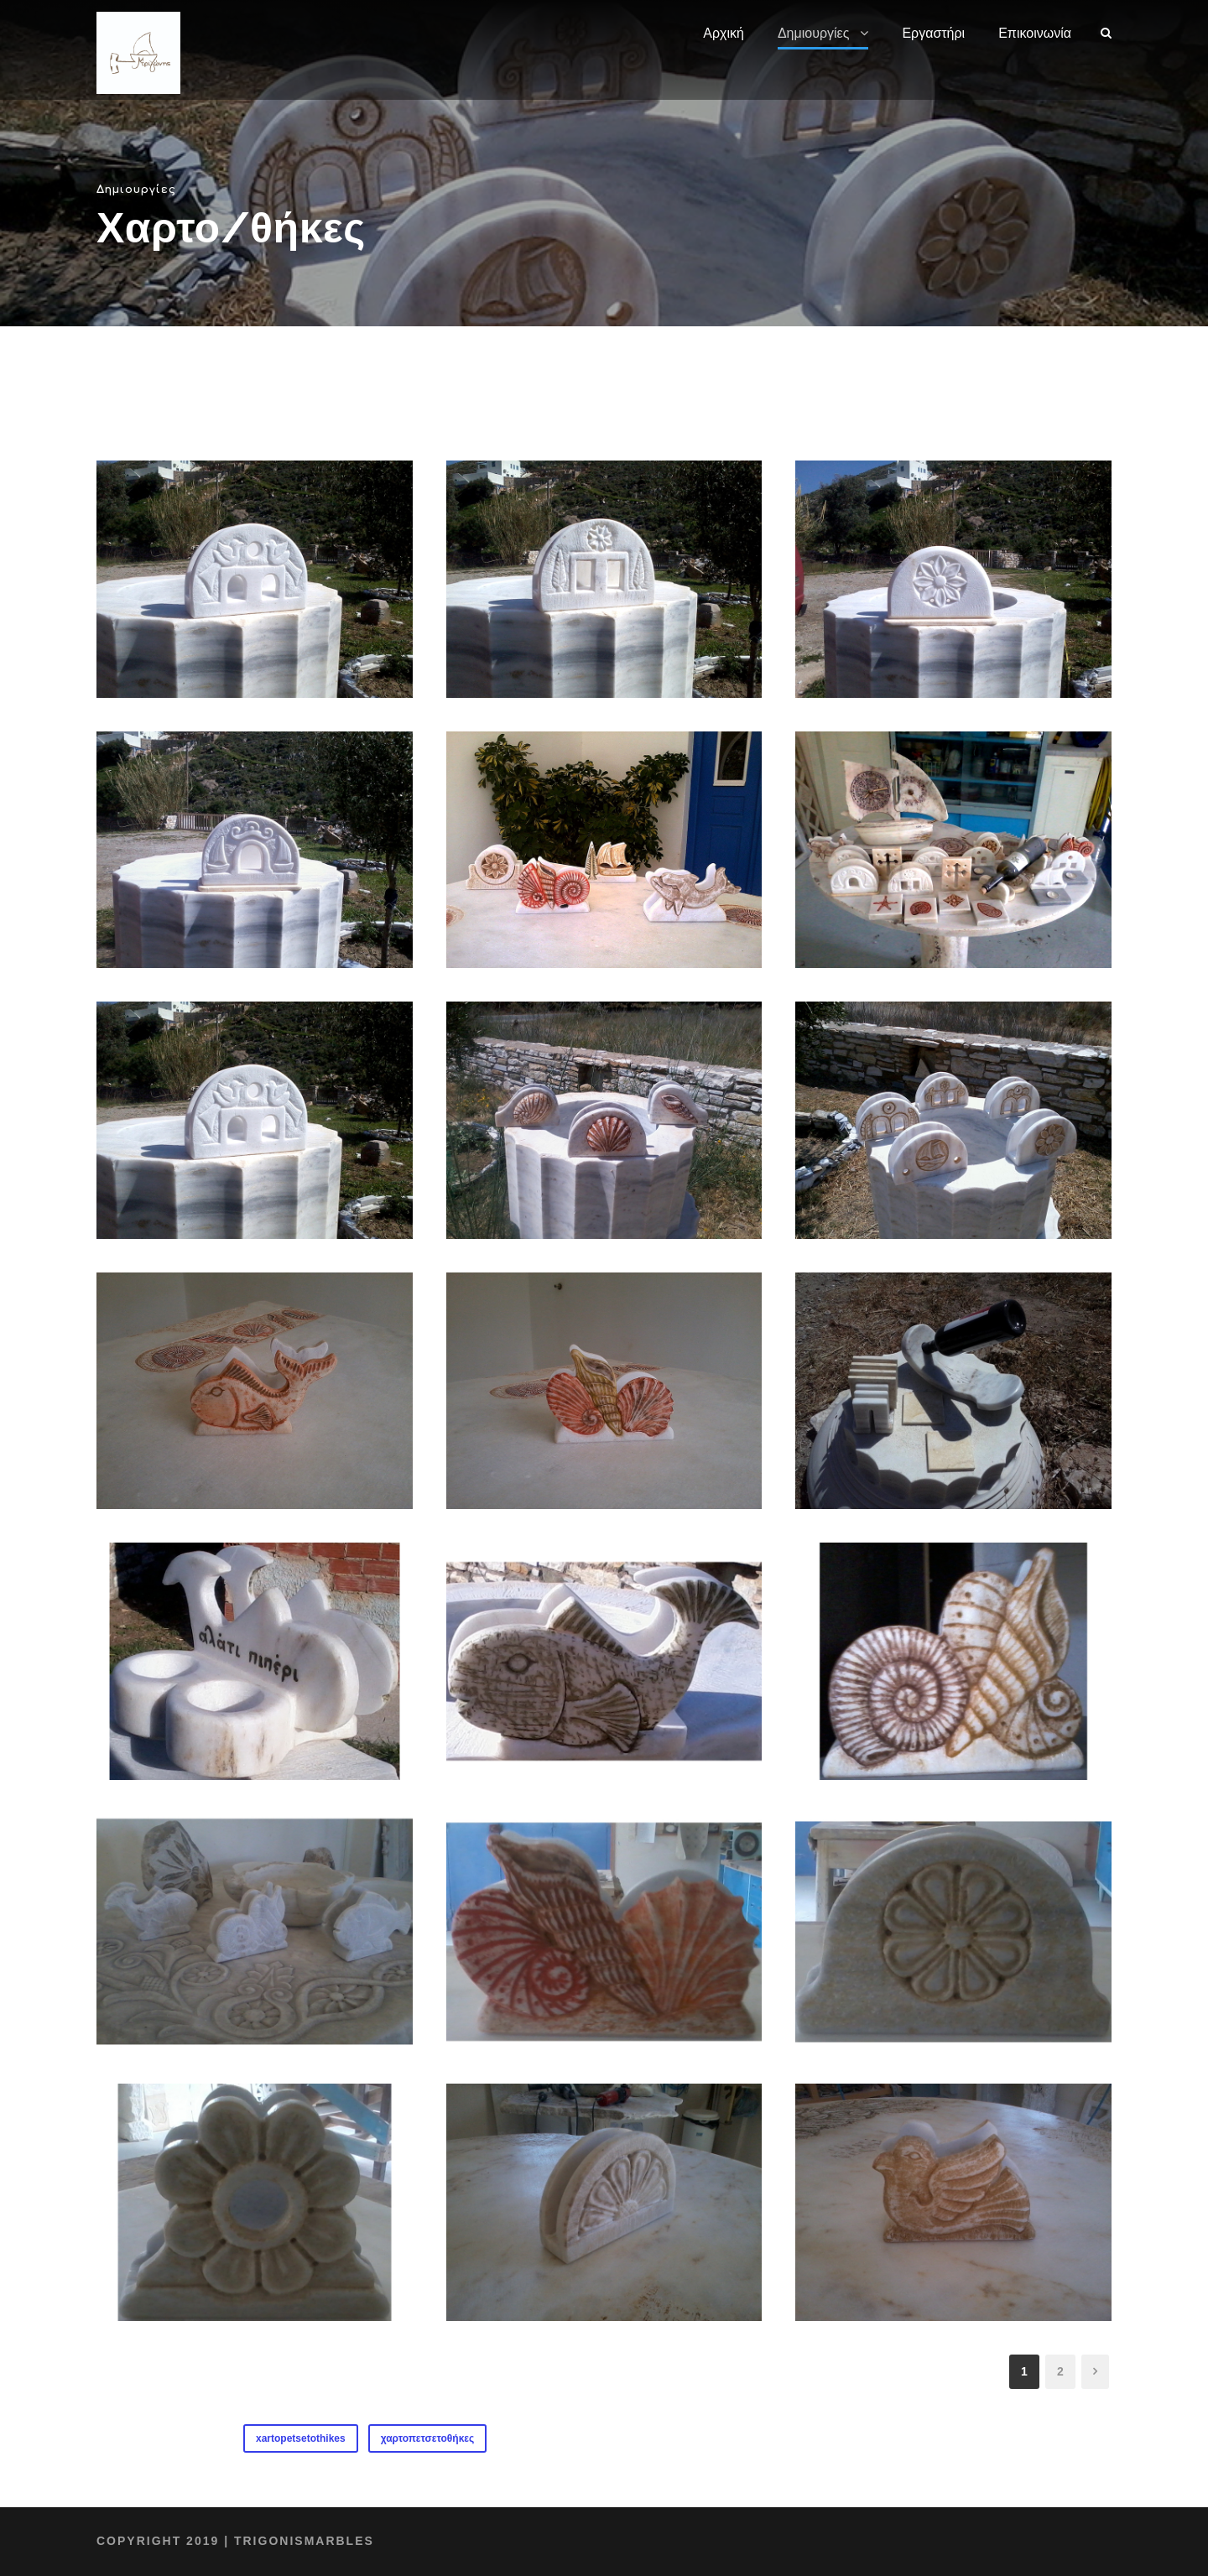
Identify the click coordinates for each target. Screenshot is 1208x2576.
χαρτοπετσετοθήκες (428, 2438)
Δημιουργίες (814, 33)
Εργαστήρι (933, 33)
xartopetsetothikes (301, 2438)
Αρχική (723, 33)
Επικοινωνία (1034, 33)
